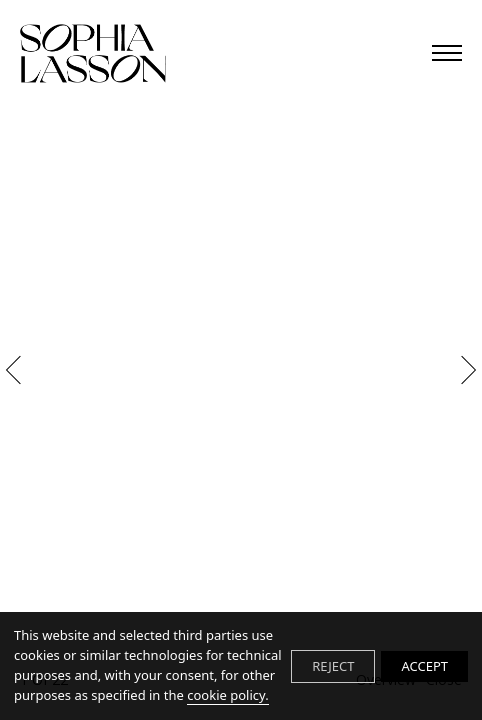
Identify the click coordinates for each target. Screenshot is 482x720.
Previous (19, 370)
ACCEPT (424, 666)
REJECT (333, 666)
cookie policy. (227, 695)
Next (462, 370)
